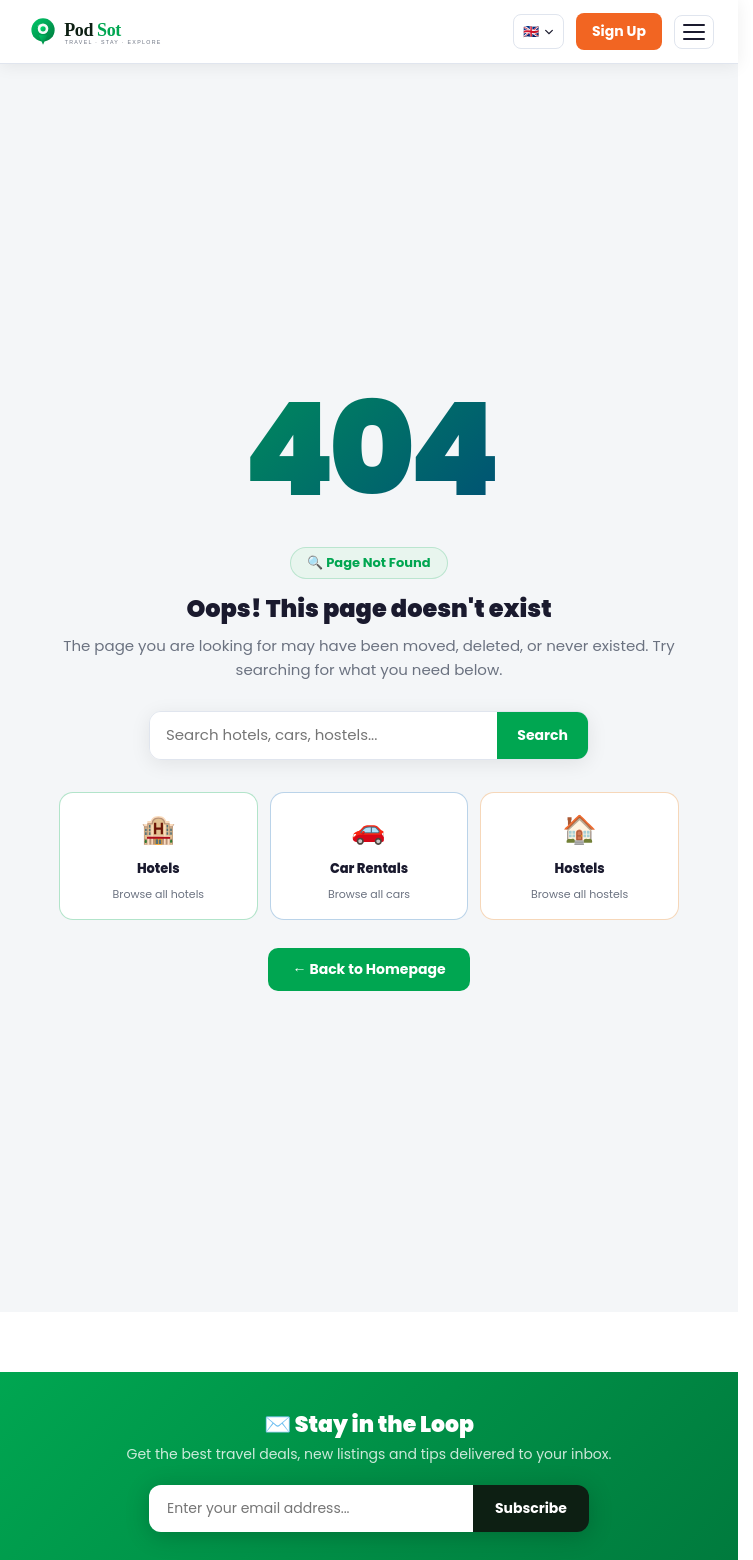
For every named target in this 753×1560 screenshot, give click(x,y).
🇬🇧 (538, 31)
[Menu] (694, 32)
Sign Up (619, 31)
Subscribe (531, 1508)
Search (542, 735)
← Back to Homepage (368, 969)
